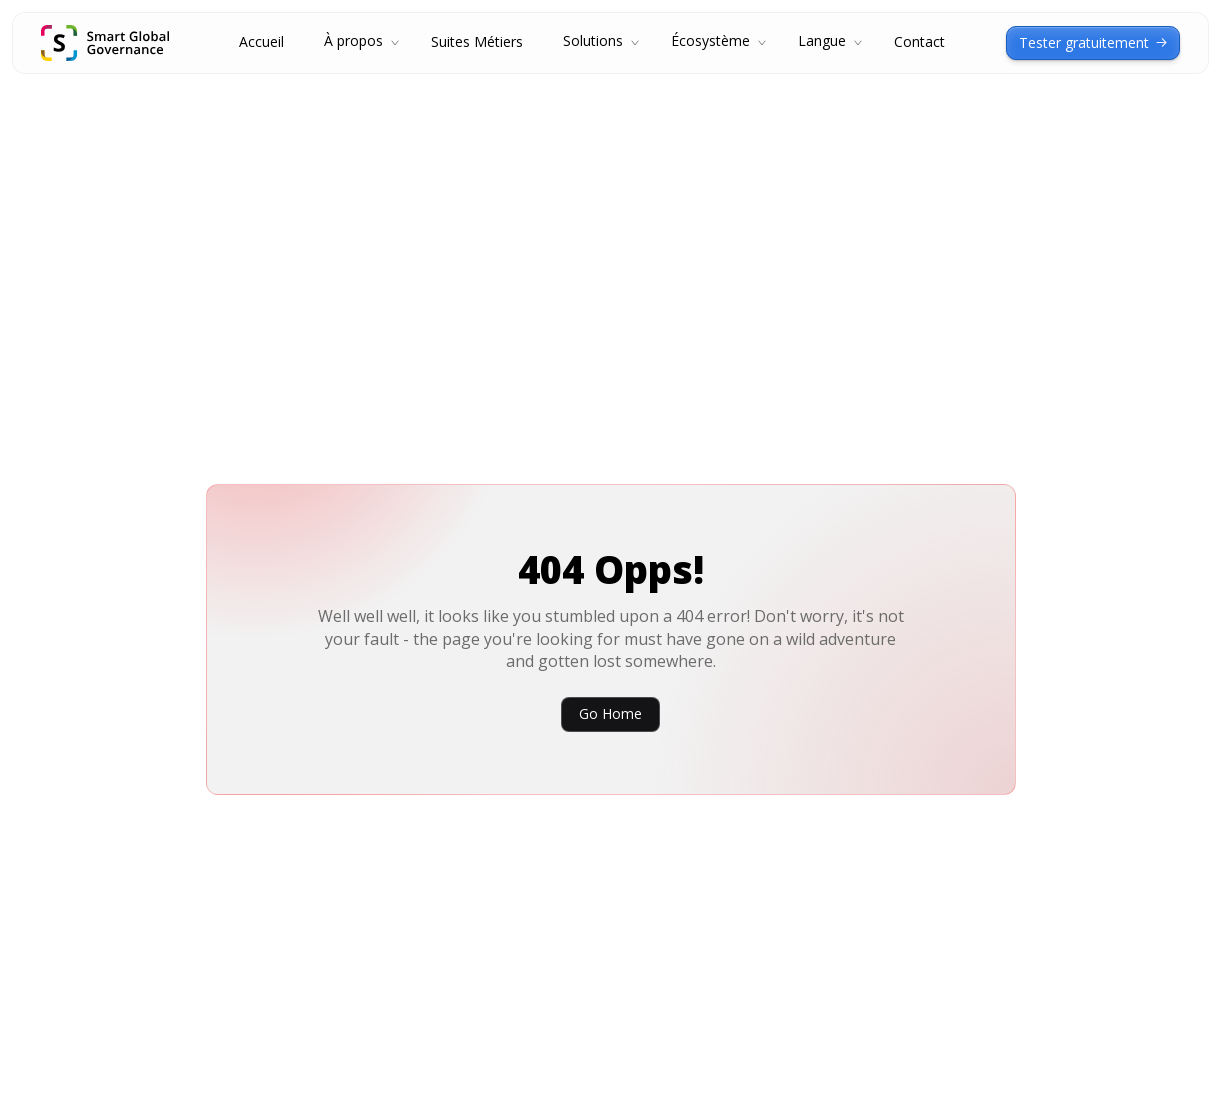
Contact (919, 42)
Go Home (610, 713)
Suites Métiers (477, 42)
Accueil (261, 42)
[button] (357, 43)
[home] (105, 43)
